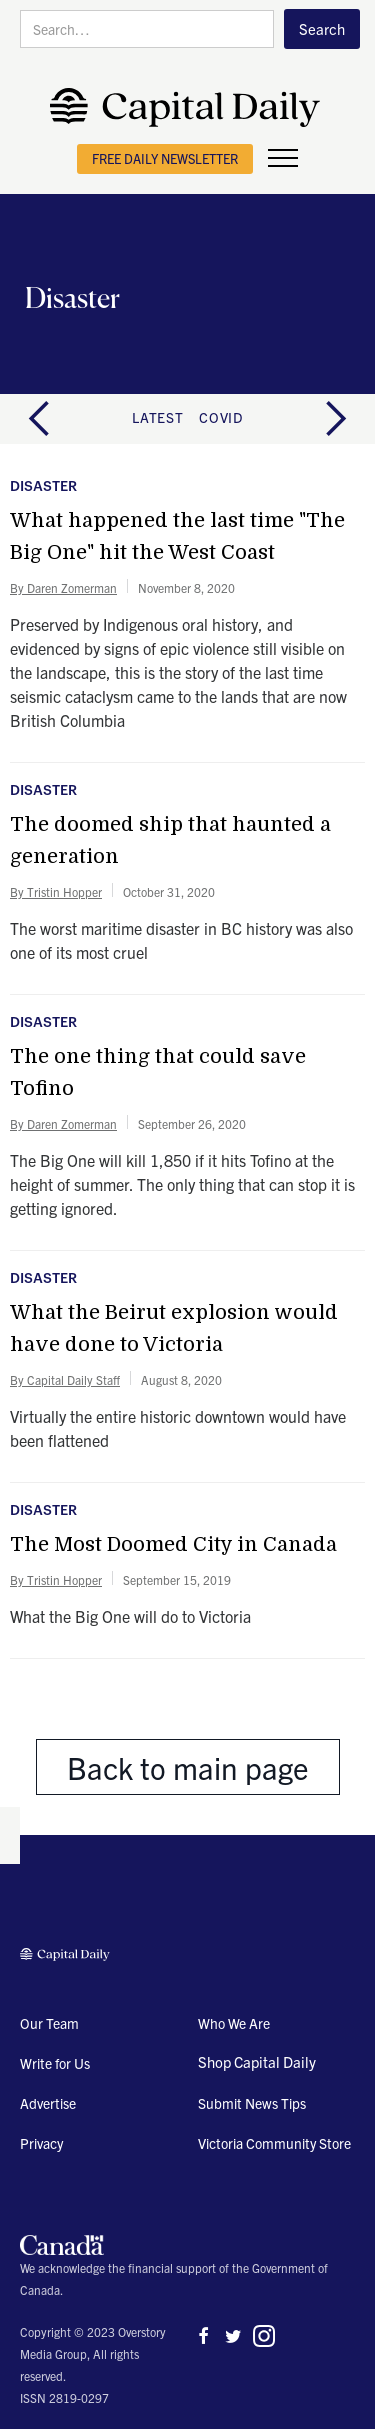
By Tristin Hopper (56, 891)
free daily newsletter (165, 158)
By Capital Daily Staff (65, 1379)
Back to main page (188, 1767)
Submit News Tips (252, 2103)
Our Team (49, 2023)
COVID (221, 417)
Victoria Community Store (274, 2143)
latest (157, 417)
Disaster (43, 487)
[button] (283, 159)
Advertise (48, 2103)
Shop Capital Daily (257, 2061)
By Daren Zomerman (63, 587)
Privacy (41, 2143)
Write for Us (55, 2063)
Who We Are (234, 2023)
